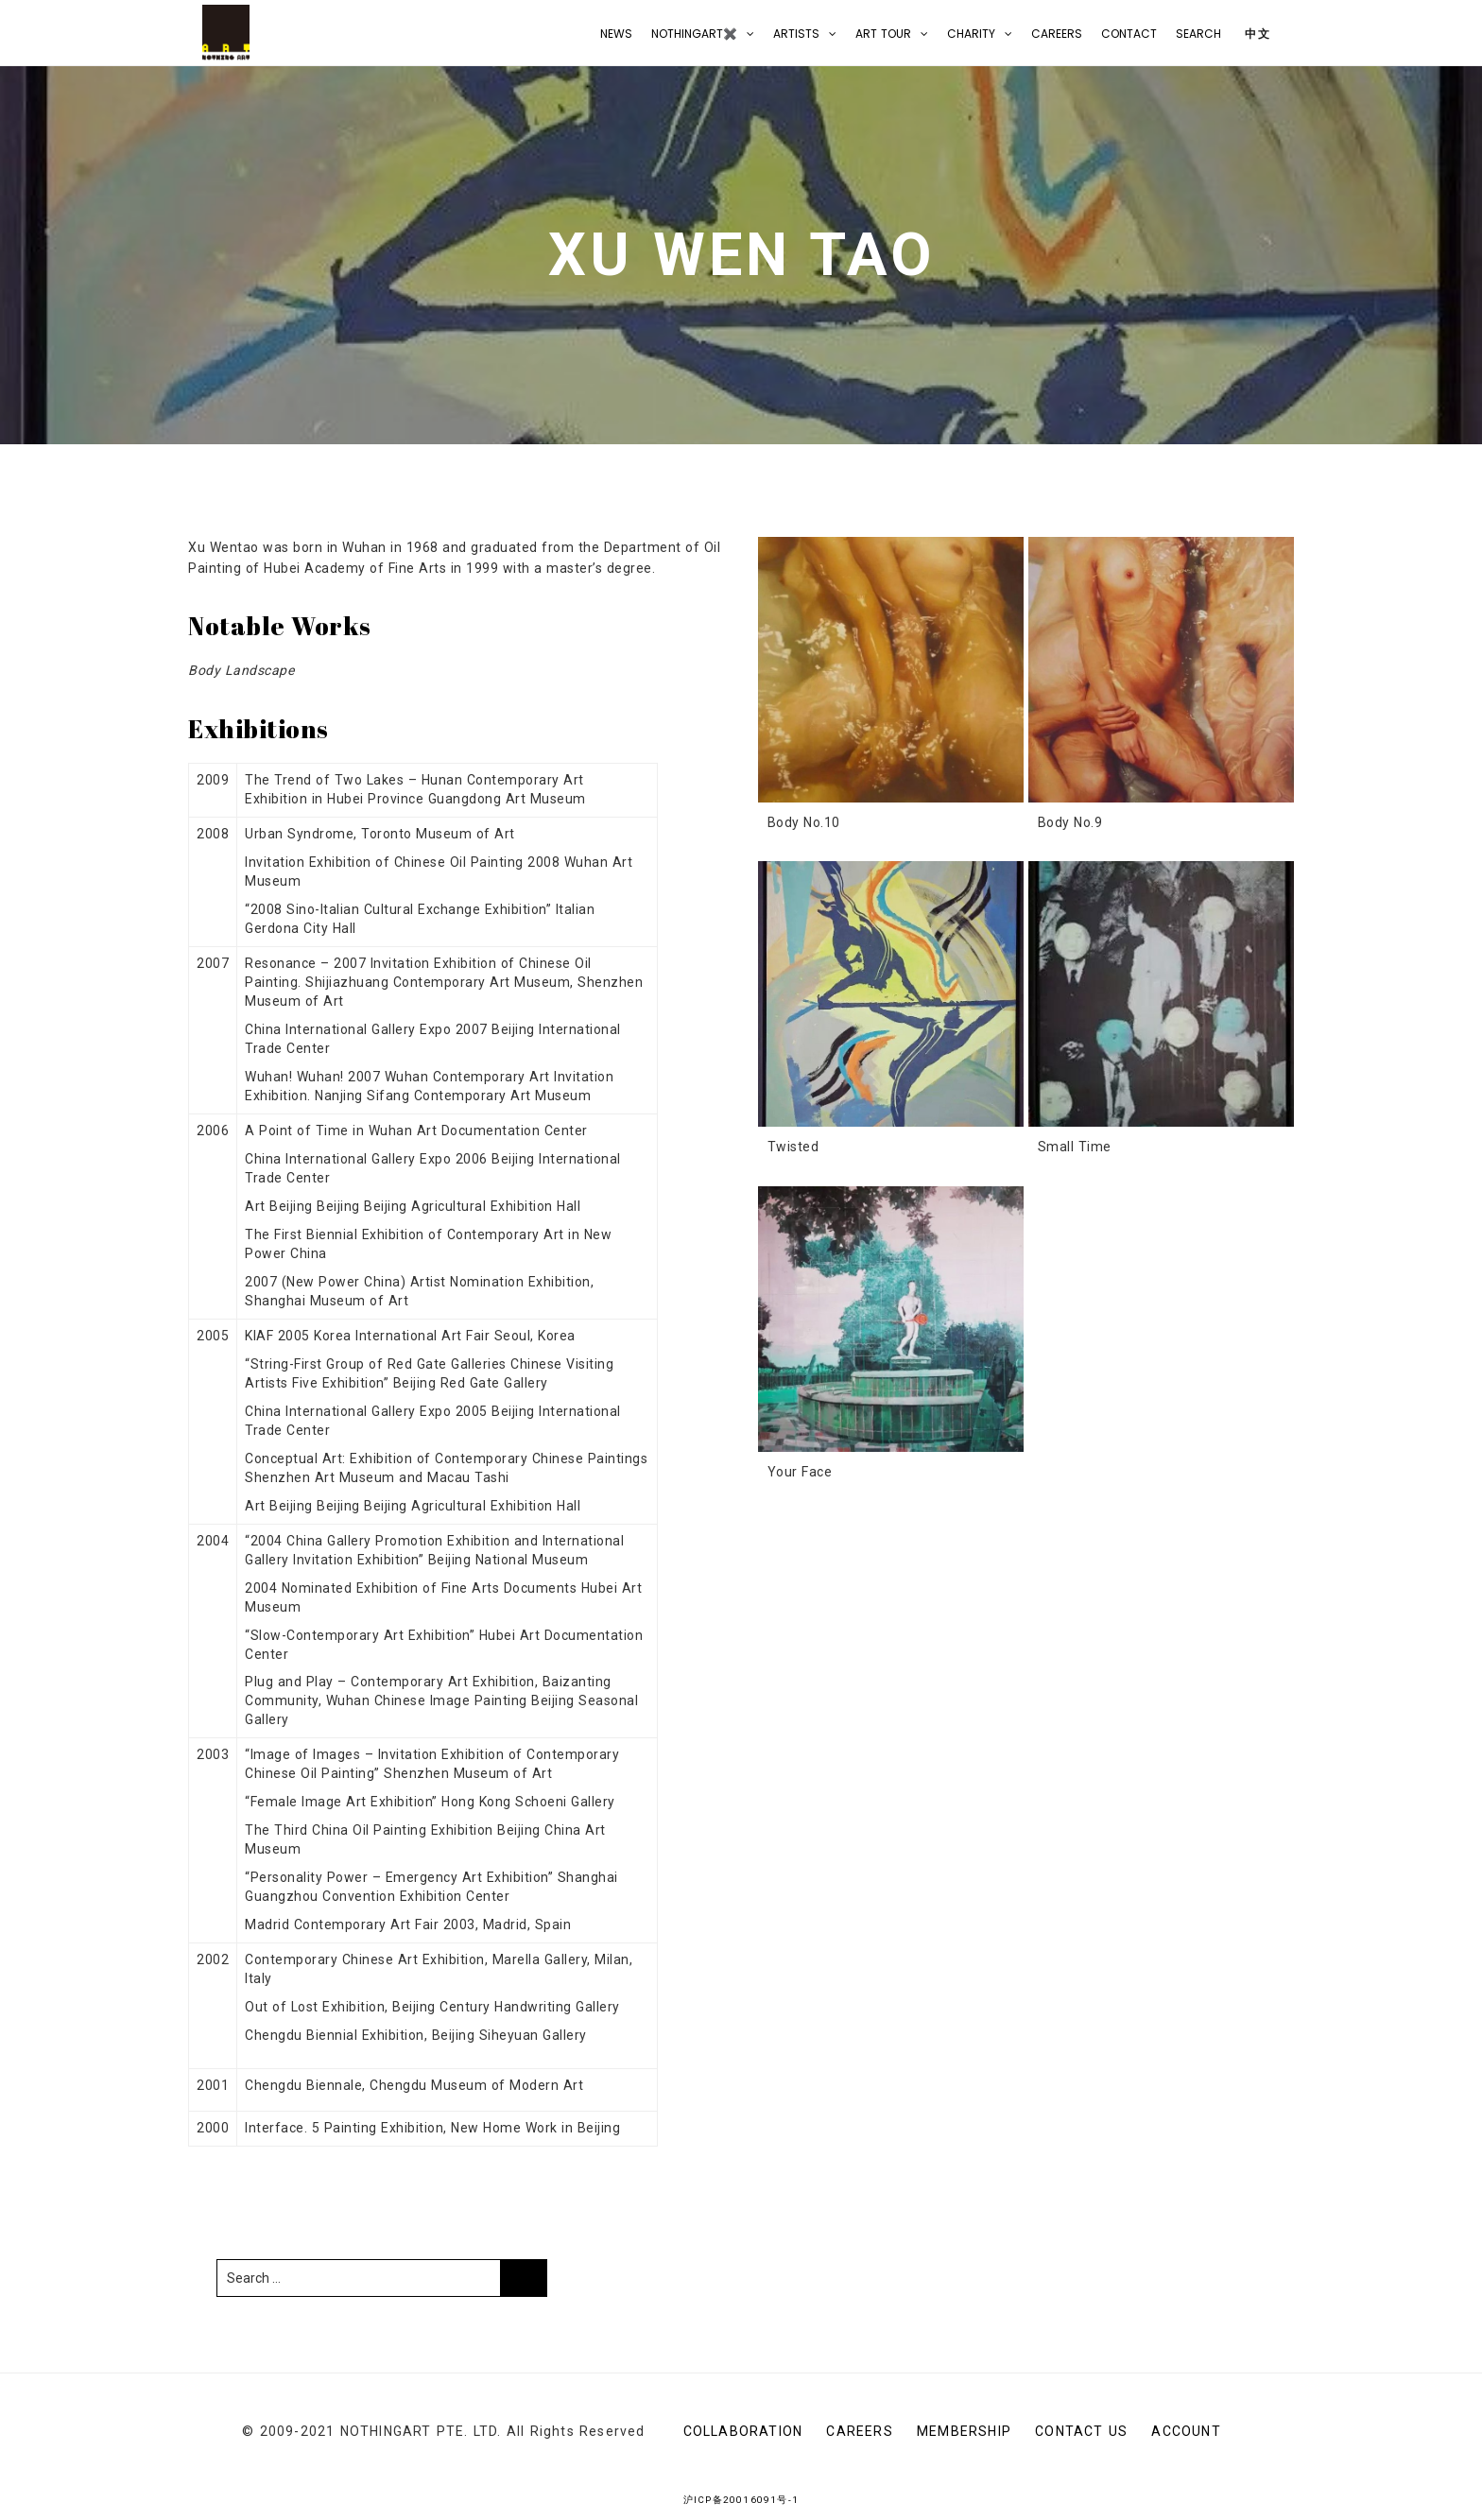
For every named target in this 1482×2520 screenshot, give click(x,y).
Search (1198, 34)
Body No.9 (1070, 822)
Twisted (793, 1146)
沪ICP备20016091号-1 (741, 2499)
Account (1185, 2431)
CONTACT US (1081, 2431)
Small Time (1075, 1146)
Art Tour (883, 34)
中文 (1255, 34)
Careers (1056, 34)
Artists (796, 34)
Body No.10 (803, 822)
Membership (964, 2431)
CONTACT (1129, 34)
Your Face (800, 1471)
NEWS (616, 34)
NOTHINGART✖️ (694, 34)
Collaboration (743, 2431)
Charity (971, 34)
